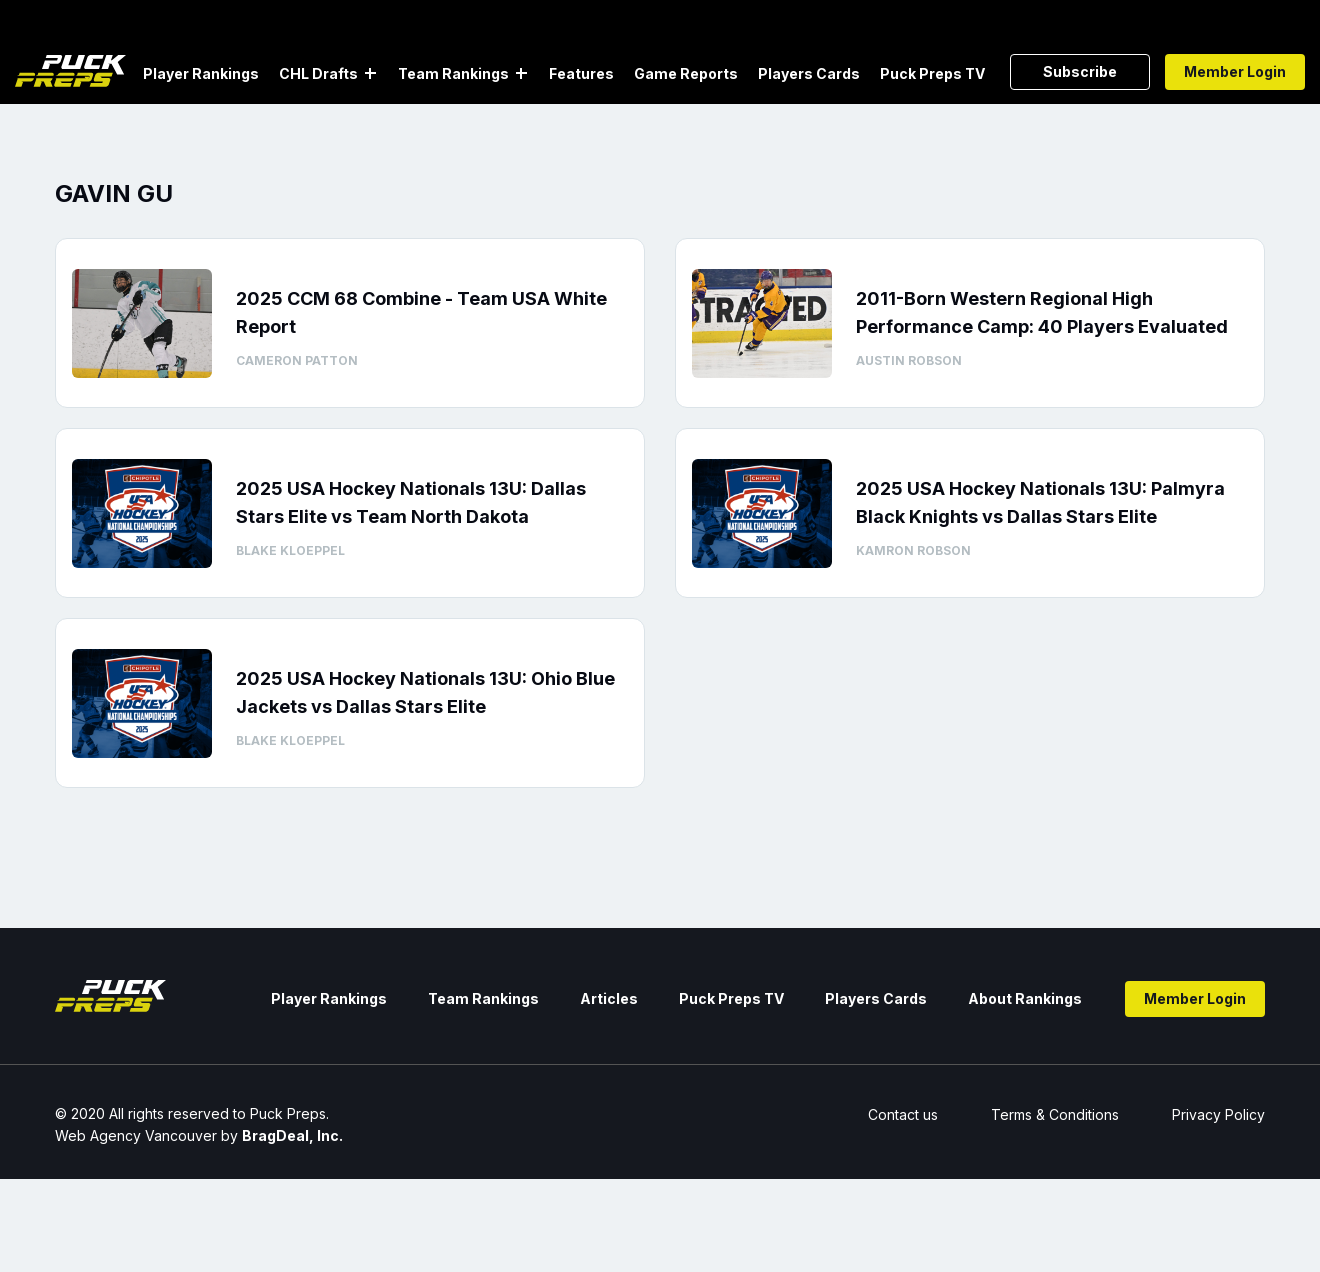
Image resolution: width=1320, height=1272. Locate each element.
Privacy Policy (1218, 1114)
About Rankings (1025, 998)
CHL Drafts (318, 73)
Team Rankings (453, 73)
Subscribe (1080, 71)
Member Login (1235, 71)
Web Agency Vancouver (136, 1135)
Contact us (903, 1114)
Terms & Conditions (1055, 1114)
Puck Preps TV (932, 73)
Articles (609, 998)
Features (581, 73)
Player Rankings (201, 73)
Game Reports (686, 73)
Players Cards (809, 73)
